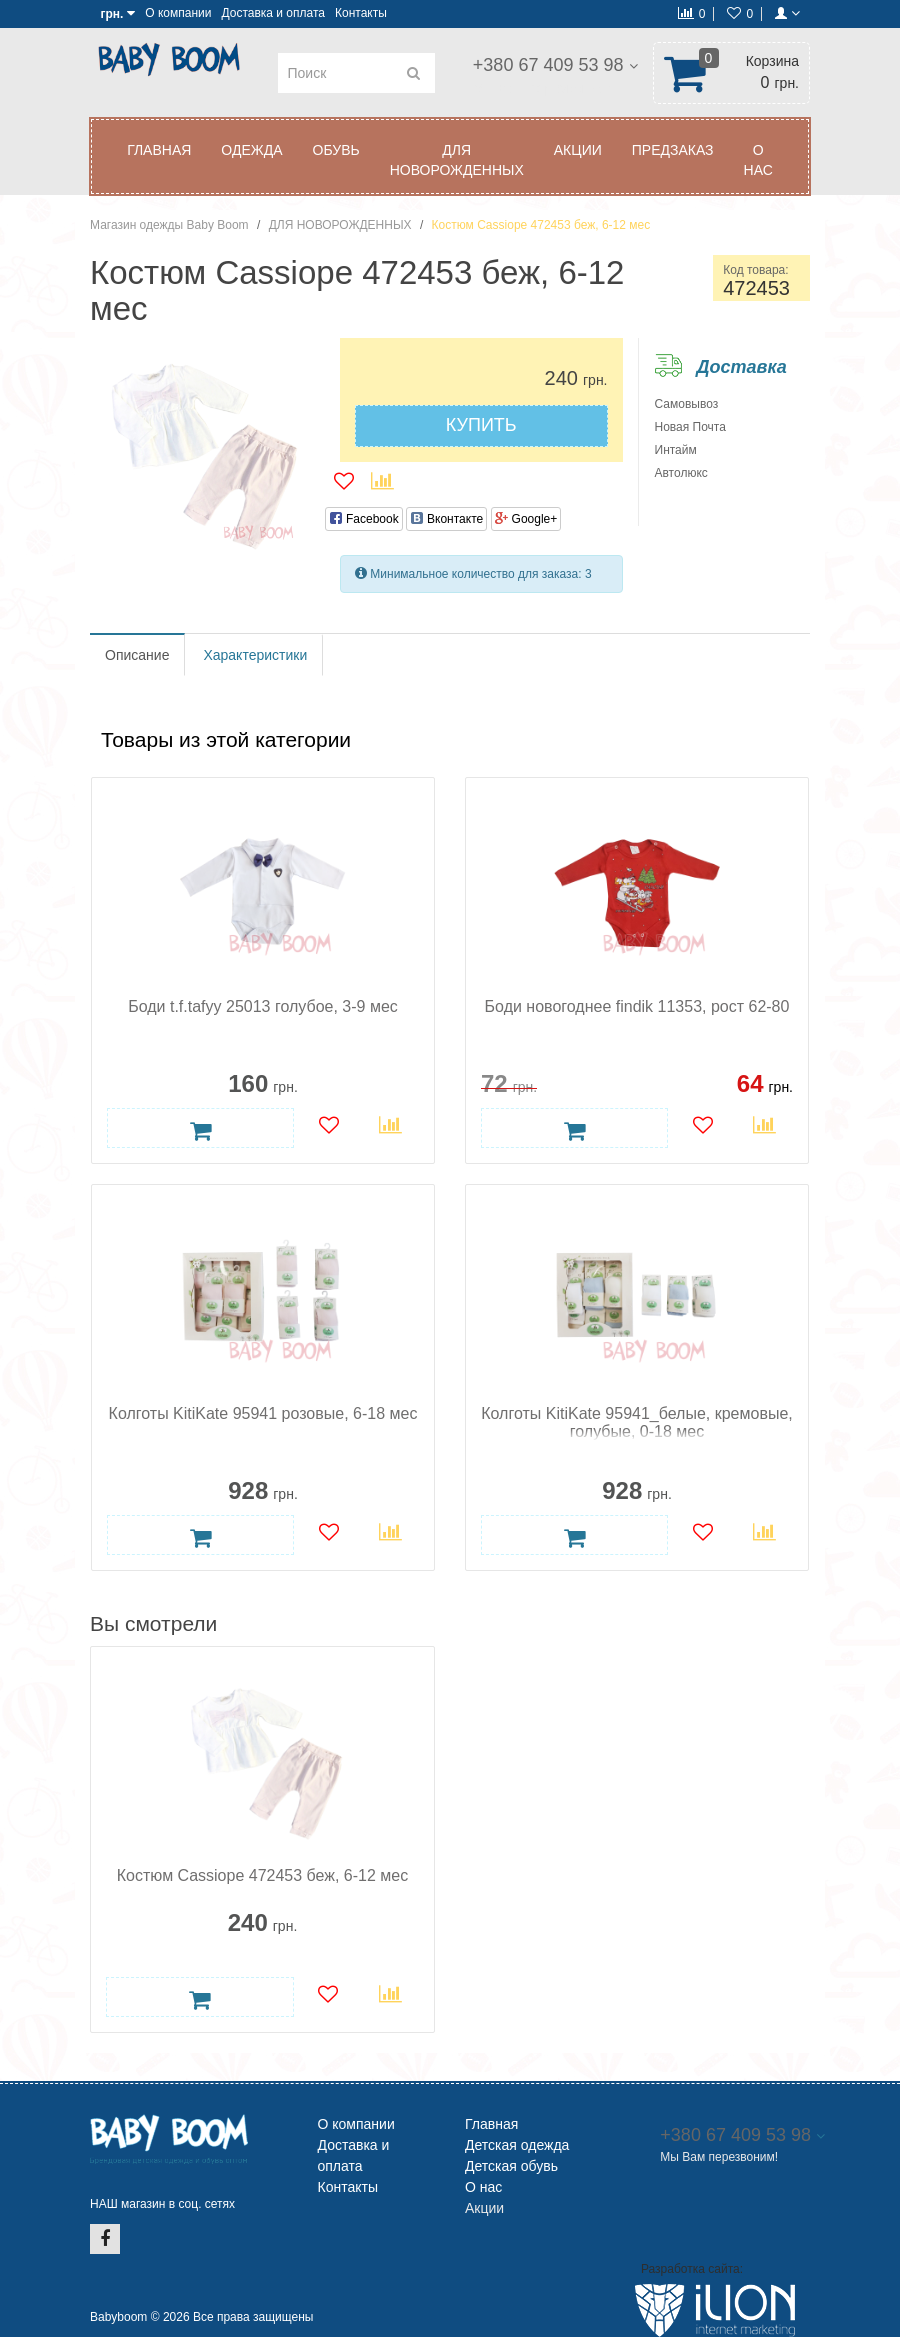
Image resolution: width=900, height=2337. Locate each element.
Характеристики (255, 655)
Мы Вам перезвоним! (541, 88)
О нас (758, 160)
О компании (178, 13)
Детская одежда (517, 2145)
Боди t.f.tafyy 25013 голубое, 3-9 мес (263, 1006)
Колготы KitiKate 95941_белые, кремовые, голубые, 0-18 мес (637, 1422)
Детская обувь (511, 2166)
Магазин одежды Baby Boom (169, 225)
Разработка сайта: (692, 2269)
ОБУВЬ (336, 150)
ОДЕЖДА (251, 150)
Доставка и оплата (273, 13)
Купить (481, 425)
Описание (137, 655)
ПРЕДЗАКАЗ (673, 150)
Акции (484, 2208)
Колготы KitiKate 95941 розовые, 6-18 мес (263, 1413)
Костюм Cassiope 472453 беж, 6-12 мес (262, 1875)
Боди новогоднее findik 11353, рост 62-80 (637, 1006)
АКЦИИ (578, 150)
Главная (159, 150)
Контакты (361, 13)
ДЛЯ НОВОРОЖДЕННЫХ (457, 160)
